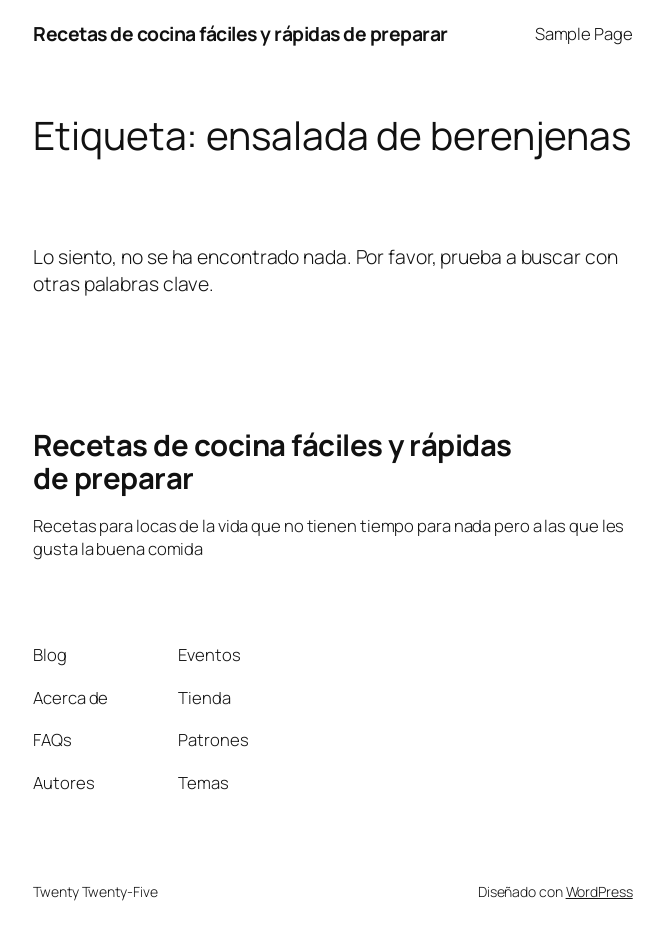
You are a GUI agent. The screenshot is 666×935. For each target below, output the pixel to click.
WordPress (599, 891)
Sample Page (584, 33)
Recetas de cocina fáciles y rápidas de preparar (240, 33)
